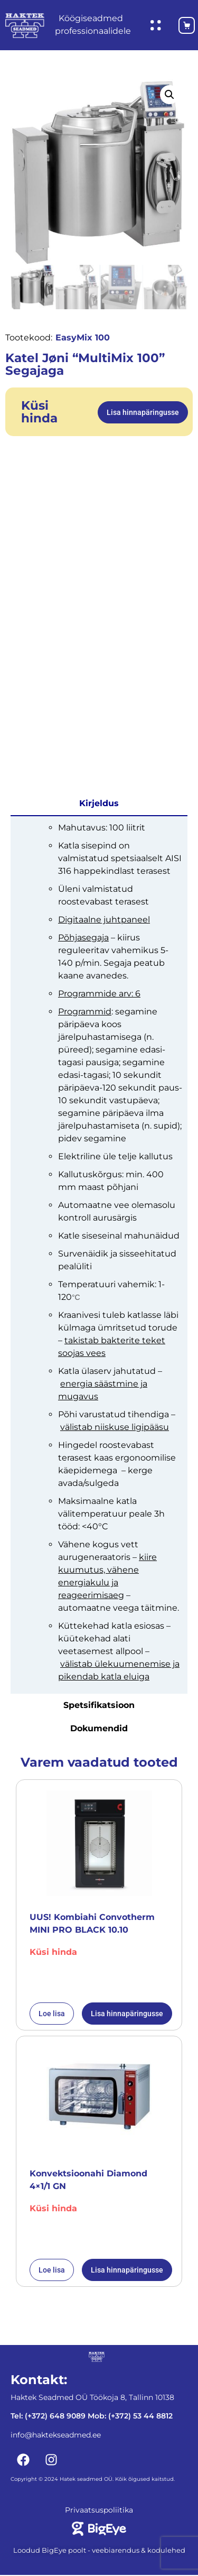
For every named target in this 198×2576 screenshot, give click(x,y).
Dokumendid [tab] (99, 1729)
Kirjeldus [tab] (99, 804)
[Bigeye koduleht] (99, 2529)
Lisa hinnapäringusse (143, 413)
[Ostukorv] (181, 25)
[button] (169, 94)
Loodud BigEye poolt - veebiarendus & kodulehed (99, 2551)
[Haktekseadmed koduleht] (24, 25)
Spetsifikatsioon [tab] (99, 1706)
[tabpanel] (99, 1255)
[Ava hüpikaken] (155, 25)
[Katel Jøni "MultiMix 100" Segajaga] (99, 171)
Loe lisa (52, 2014)
